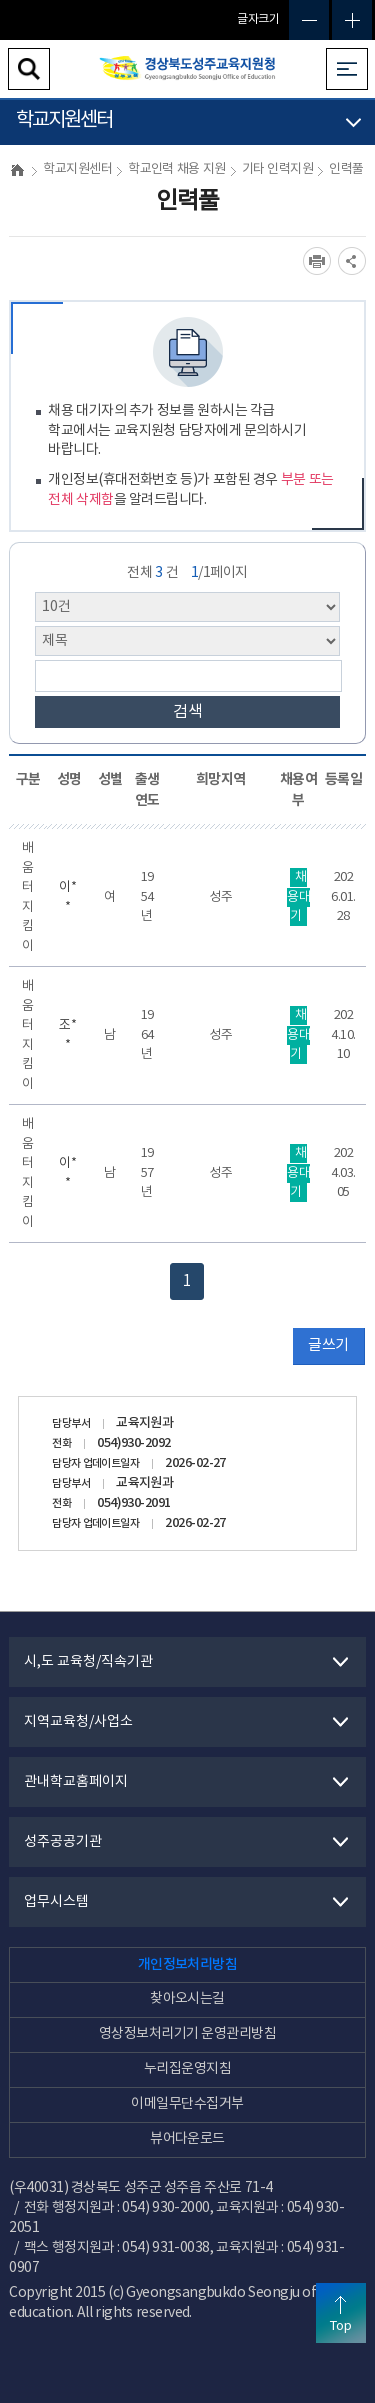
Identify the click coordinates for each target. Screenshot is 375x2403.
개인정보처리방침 (188, 1964)
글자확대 (352, 20)
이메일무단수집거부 (187, 2104)
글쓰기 (328, 1345)
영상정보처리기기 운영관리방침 (187, 2034)
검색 (188, 712)
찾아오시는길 (187, 1999)
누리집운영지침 (187, 2069)
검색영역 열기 (29, 69)
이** (67, 897)
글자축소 (309, 20)
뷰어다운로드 (187, 2139)
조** (67, 1035)
